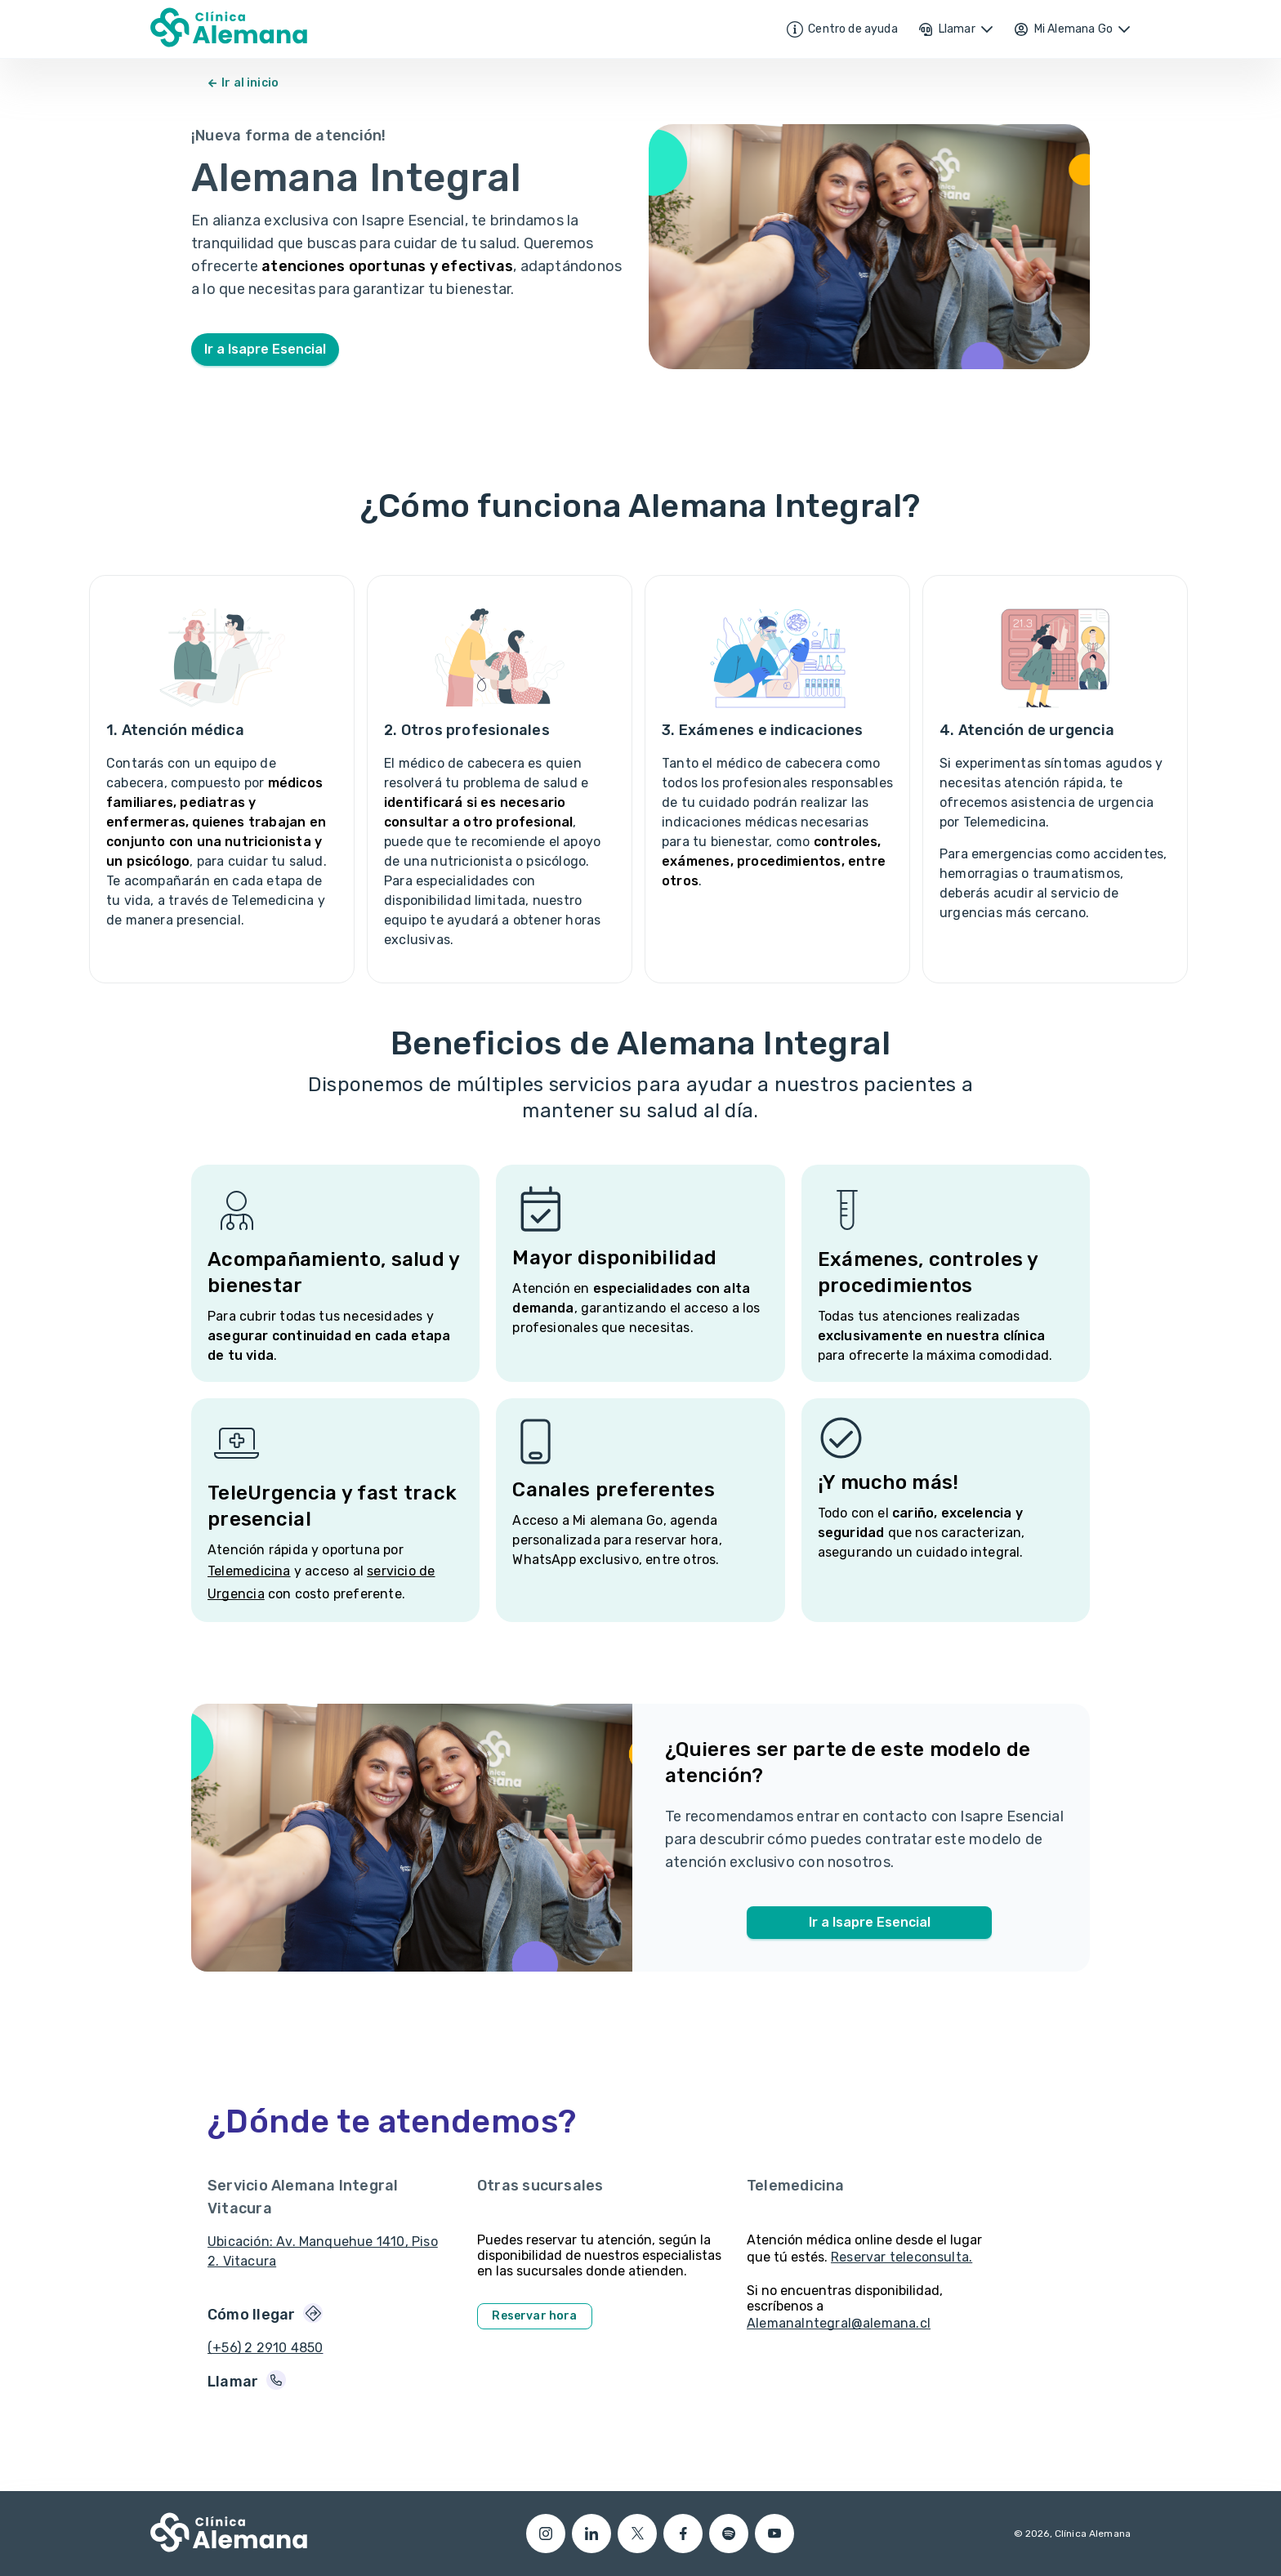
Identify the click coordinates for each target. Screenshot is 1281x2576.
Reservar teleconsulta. (901, 2257)
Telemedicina (249, 1571)
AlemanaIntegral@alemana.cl (839, 2323)
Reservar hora (534, 2316)
